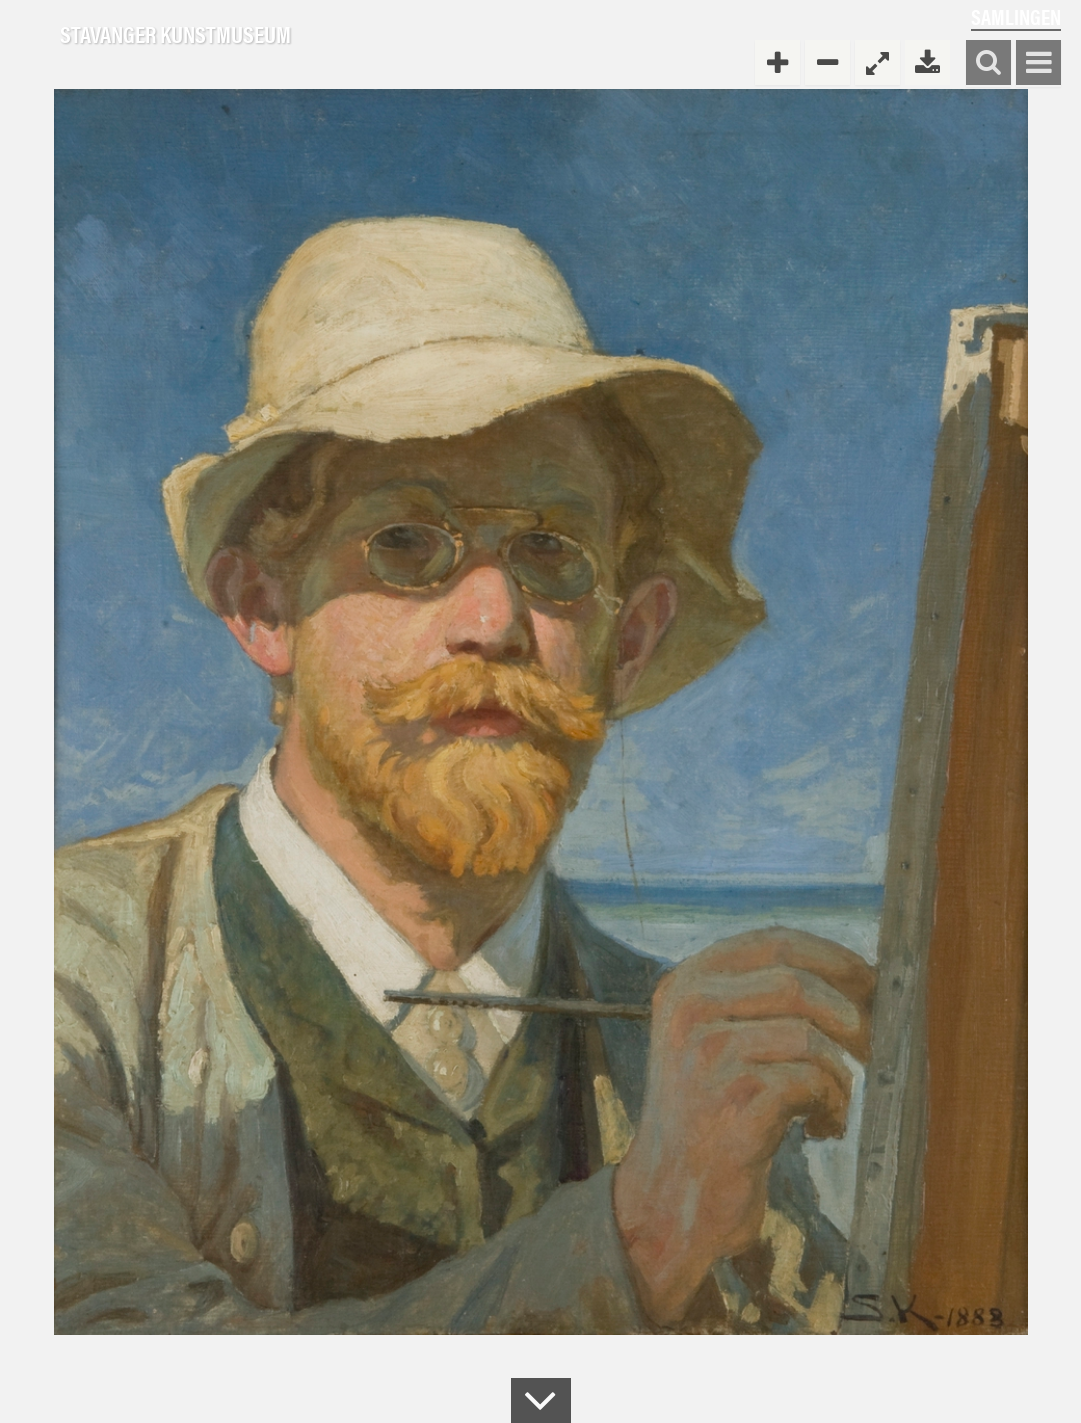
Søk (988, 63)
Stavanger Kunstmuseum (175, 35)
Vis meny (1038, 63)
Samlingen (1016, 16)
